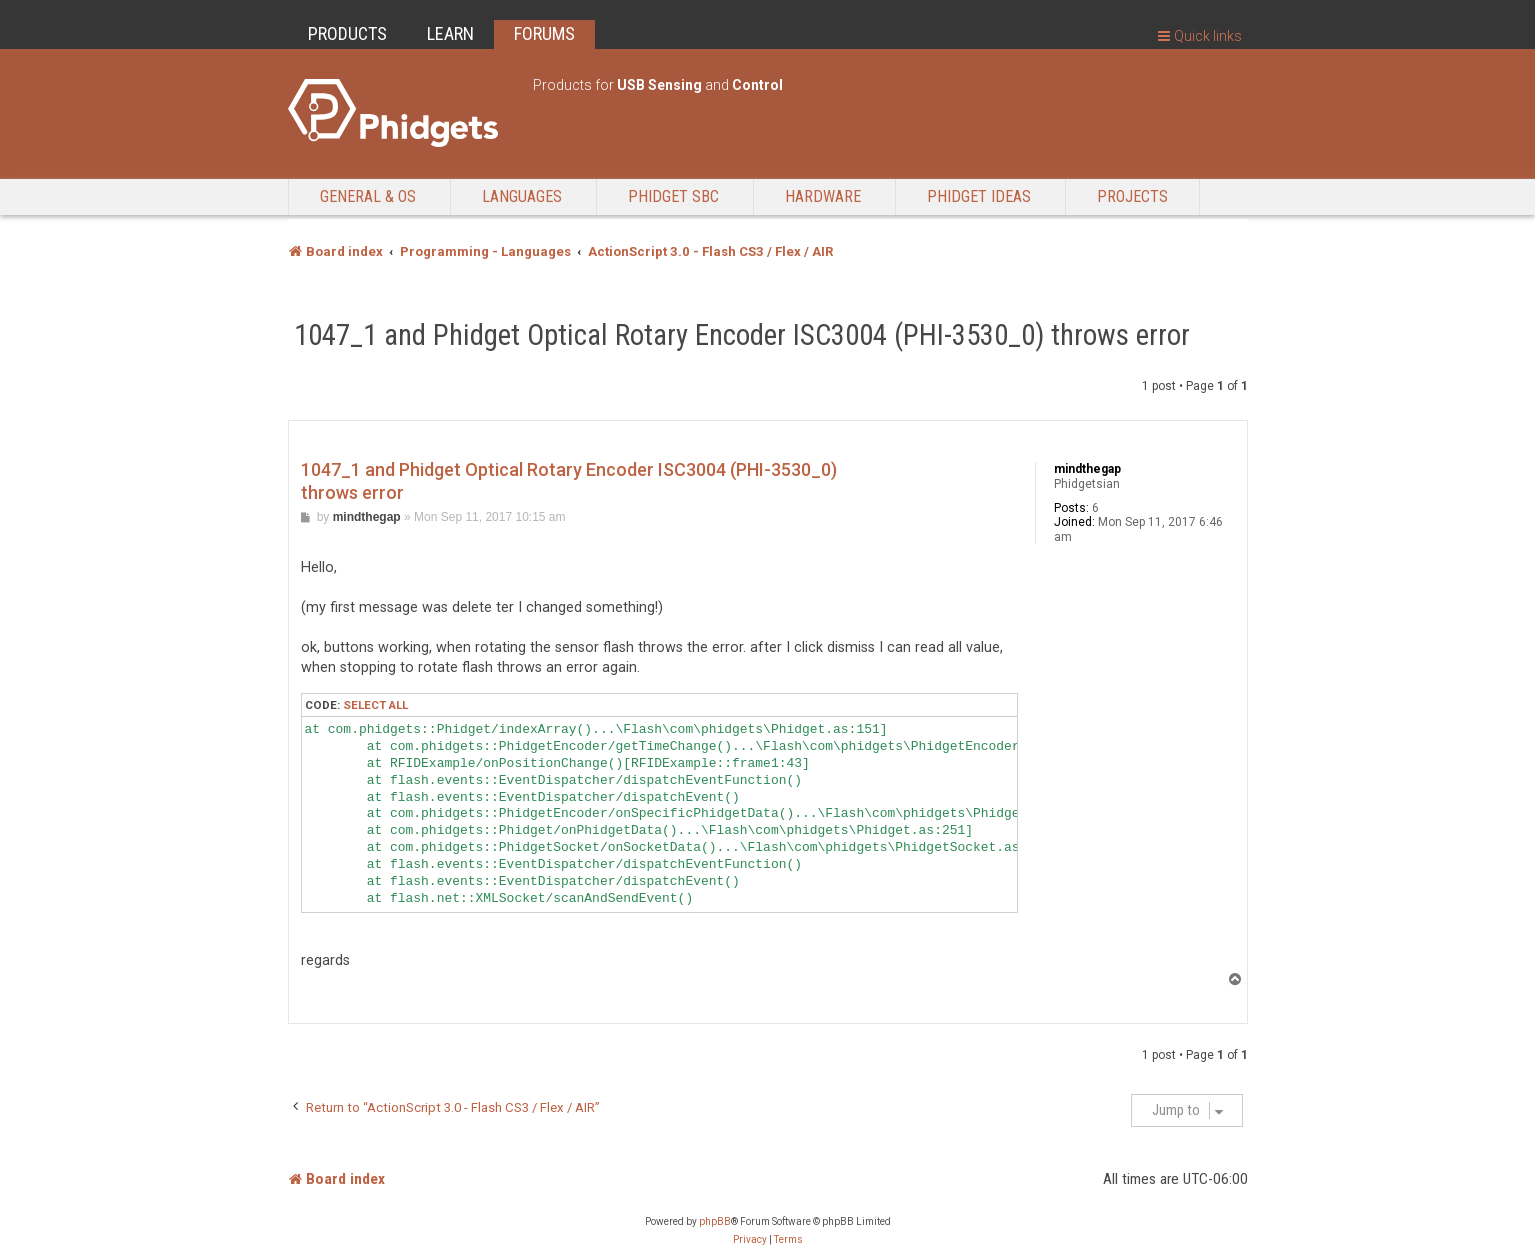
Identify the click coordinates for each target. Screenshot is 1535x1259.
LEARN (450, 33)
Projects (1132, 196)
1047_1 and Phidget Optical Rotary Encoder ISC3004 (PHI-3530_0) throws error (742, 335)
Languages (522, 196)
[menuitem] (750, 1240)
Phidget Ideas (979, 196)
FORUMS (544, 33)
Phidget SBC (673, 196)
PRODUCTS (347, 33)
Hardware (823, 196)
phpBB (715, 1221)
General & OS (368, 196)
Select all (375, 705)
